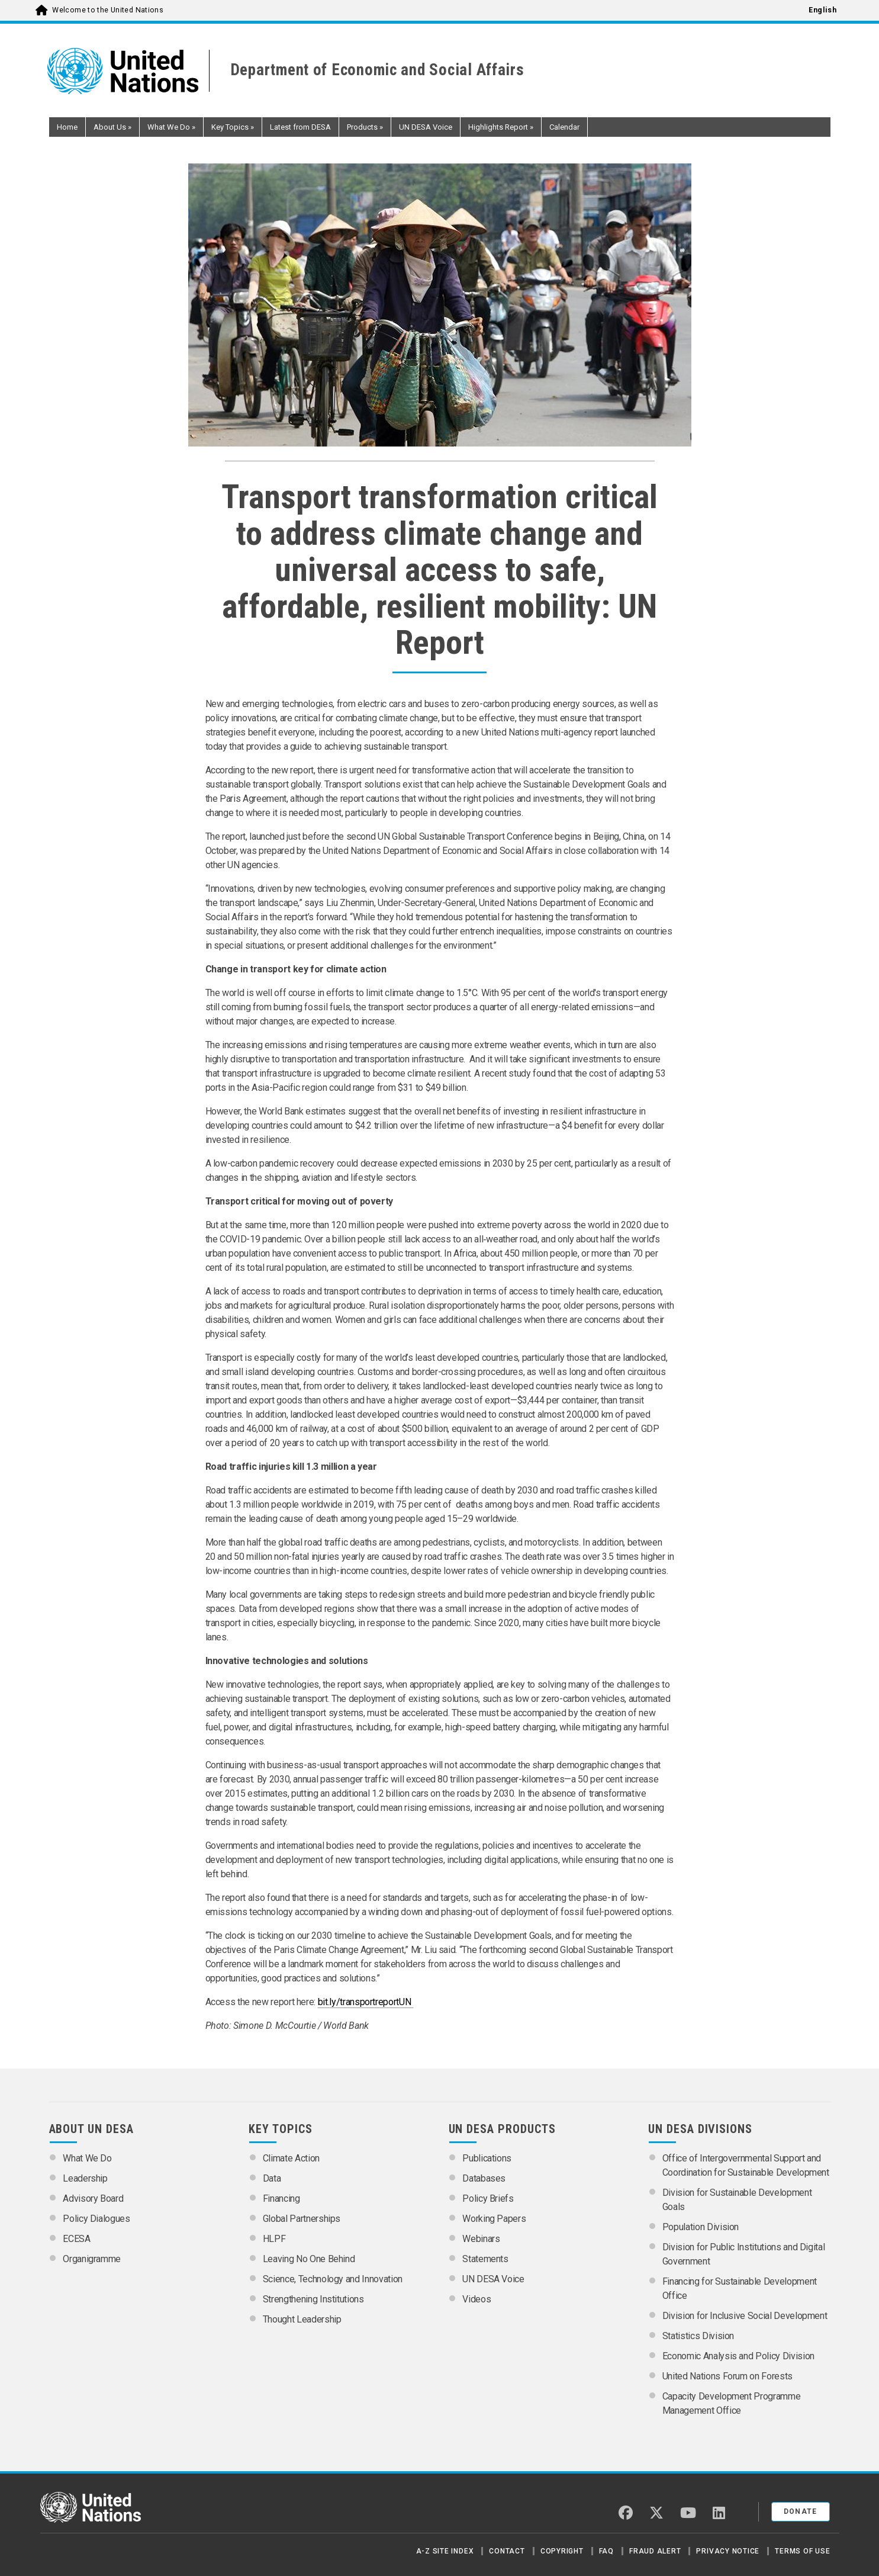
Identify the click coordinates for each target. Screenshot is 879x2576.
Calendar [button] (564, 127)
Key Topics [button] (232, 127)
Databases (483, 2178)
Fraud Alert (655, 2551)
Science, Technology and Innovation (333, 2279)
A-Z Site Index (445, 2551)
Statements (485, 2259)
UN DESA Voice (493, 2279)
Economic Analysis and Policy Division (738, 2356)
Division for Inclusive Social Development (745, 2315)
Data (272, 2178)
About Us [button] (112, 127)
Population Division (700, 2227)
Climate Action (291, 2158)
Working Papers (494, 2218)
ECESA (76, 2238)
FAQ (606, 2551)
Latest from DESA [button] (300, 127)
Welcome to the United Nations (107, 10)
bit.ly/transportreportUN (365, 2002)
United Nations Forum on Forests (727, 2376)
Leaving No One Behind (309, 2259)
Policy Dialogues (96, 2218)
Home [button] (67, 127)
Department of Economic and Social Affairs (377, 69)
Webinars (481, 2238)
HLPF (274, 2238)
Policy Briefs (487, 2198)
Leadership (85, 2178)
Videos (476, 2299)
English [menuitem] (822, 10)
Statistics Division (698, 2335)
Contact (506, 2551)
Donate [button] (800, 2511)
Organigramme (92, 2259)
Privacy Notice (727, 2551)
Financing (281, 2198)
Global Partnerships (301, 2218)
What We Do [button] (171, 127)
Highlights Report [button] (500, 127)
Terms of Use (802, 2551)
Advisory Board (93, 2198)
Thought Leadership (302, 2319)
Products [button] (365, 127)
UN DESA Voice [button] (425, 127)
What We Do (87, 2158)
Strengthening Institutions (313, 2299)
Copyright (562, 2551)
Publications (486, 2158)
